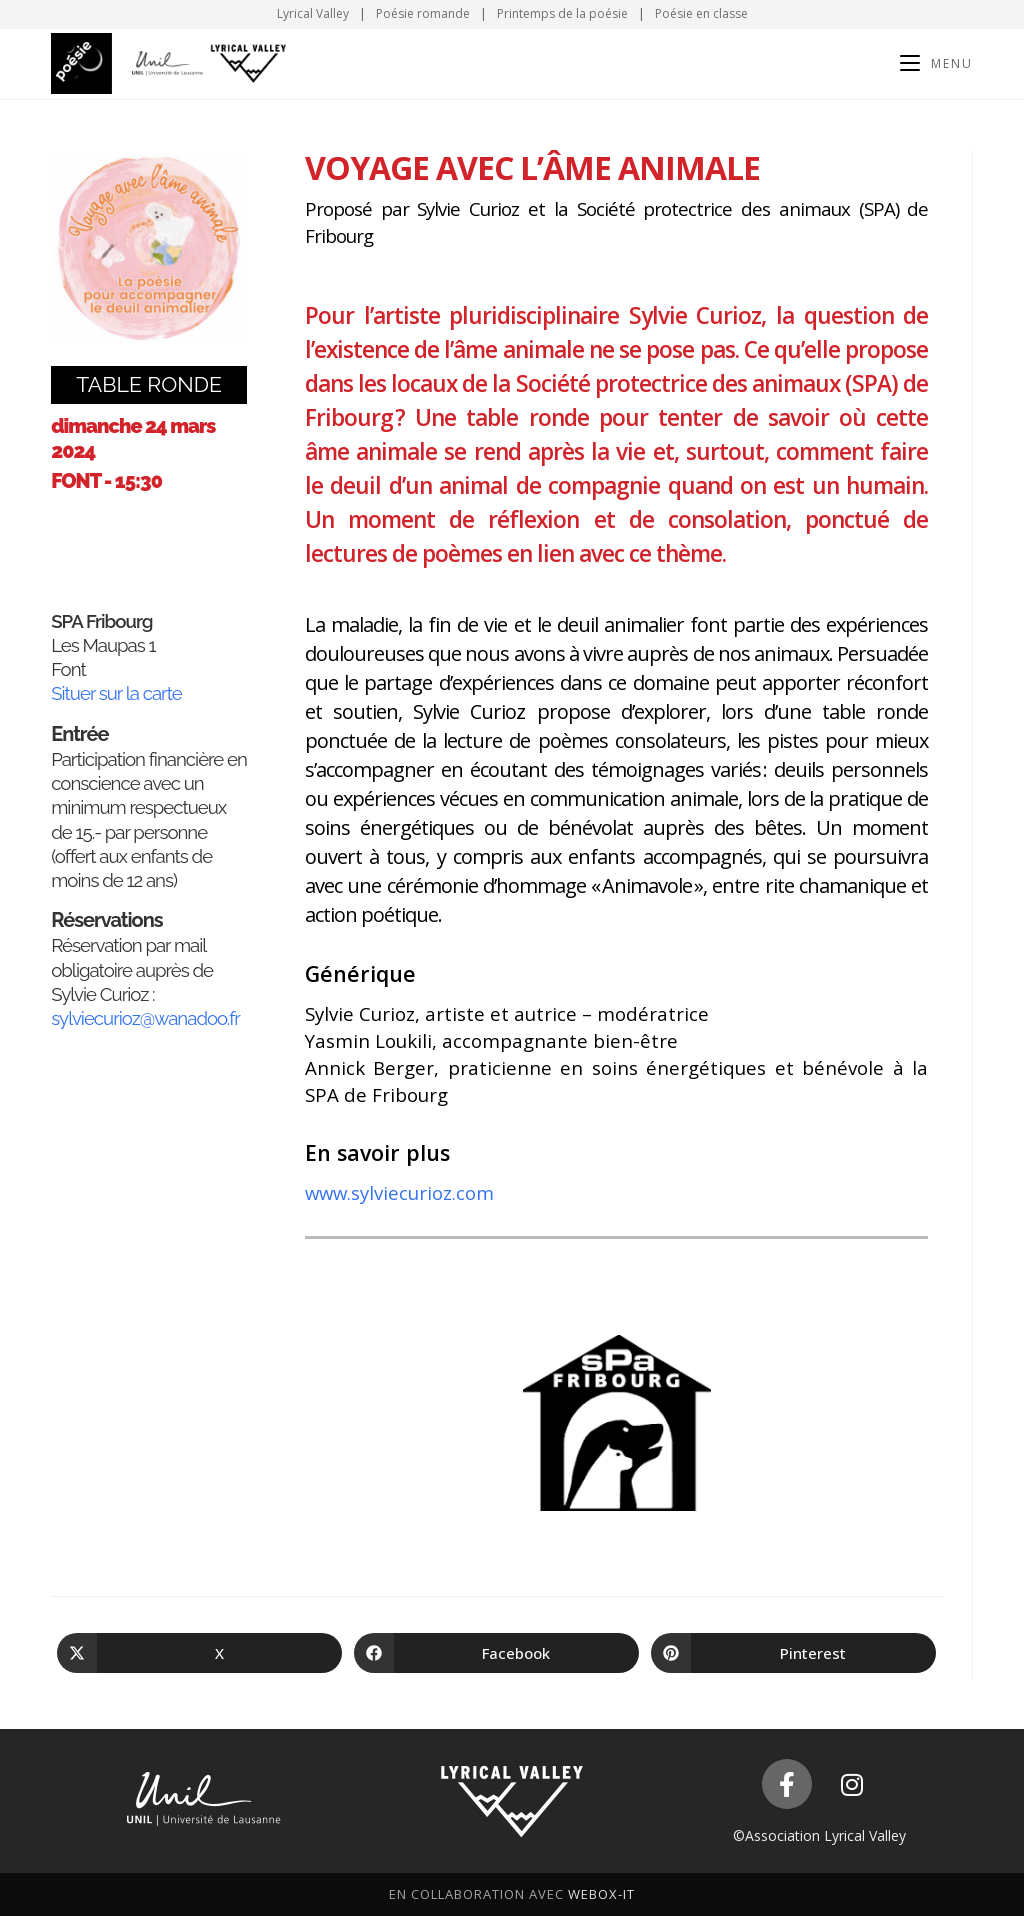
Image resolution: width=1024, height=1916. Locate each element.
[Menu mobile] (936, 63)
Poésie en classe (701, 13)
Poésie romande (423, 13)
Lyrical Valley (313, 13)
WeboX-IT (601, 1894)
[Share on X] (199, 1653)
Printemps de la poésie (562, 13)
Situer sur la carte (116, 693)
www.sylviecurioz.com (399, 1192)
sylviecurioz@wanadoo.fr (145, 1018)
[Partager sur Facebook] (496, 1653)
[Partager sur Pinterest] (793, 1653)
